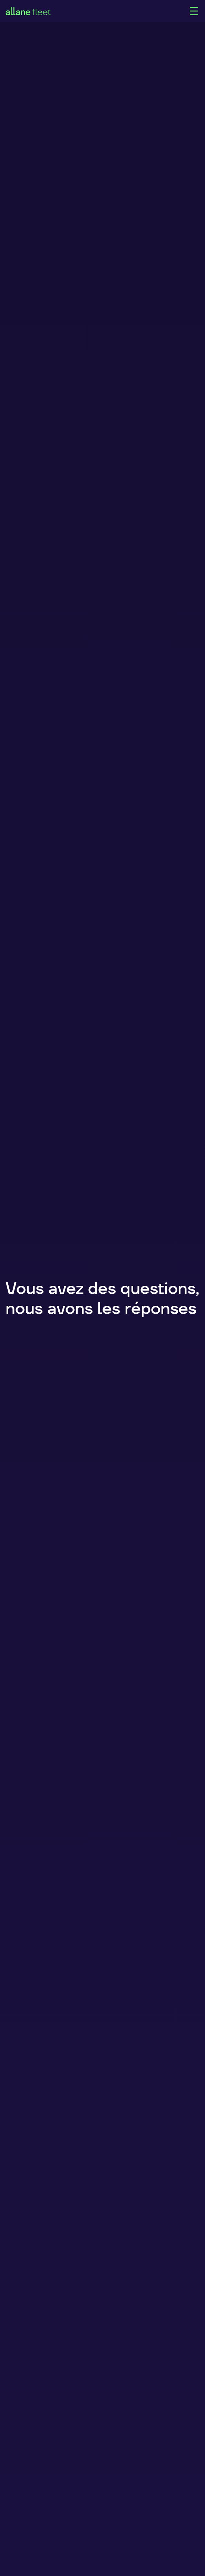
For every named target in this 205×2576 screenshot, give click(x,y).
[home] (97, 11)
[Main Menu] (193, 11)
